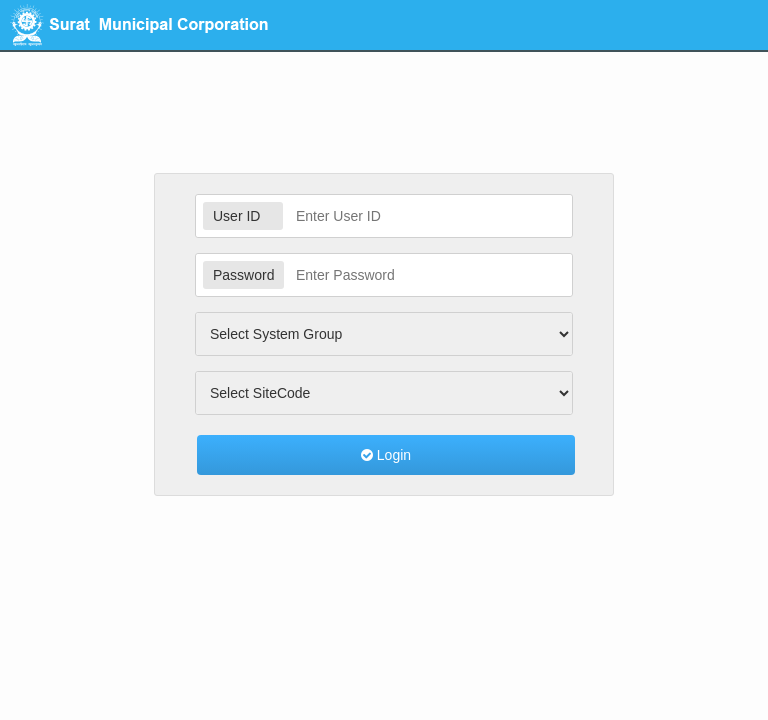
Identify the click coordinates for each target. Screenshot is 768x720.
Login (386, 455)
